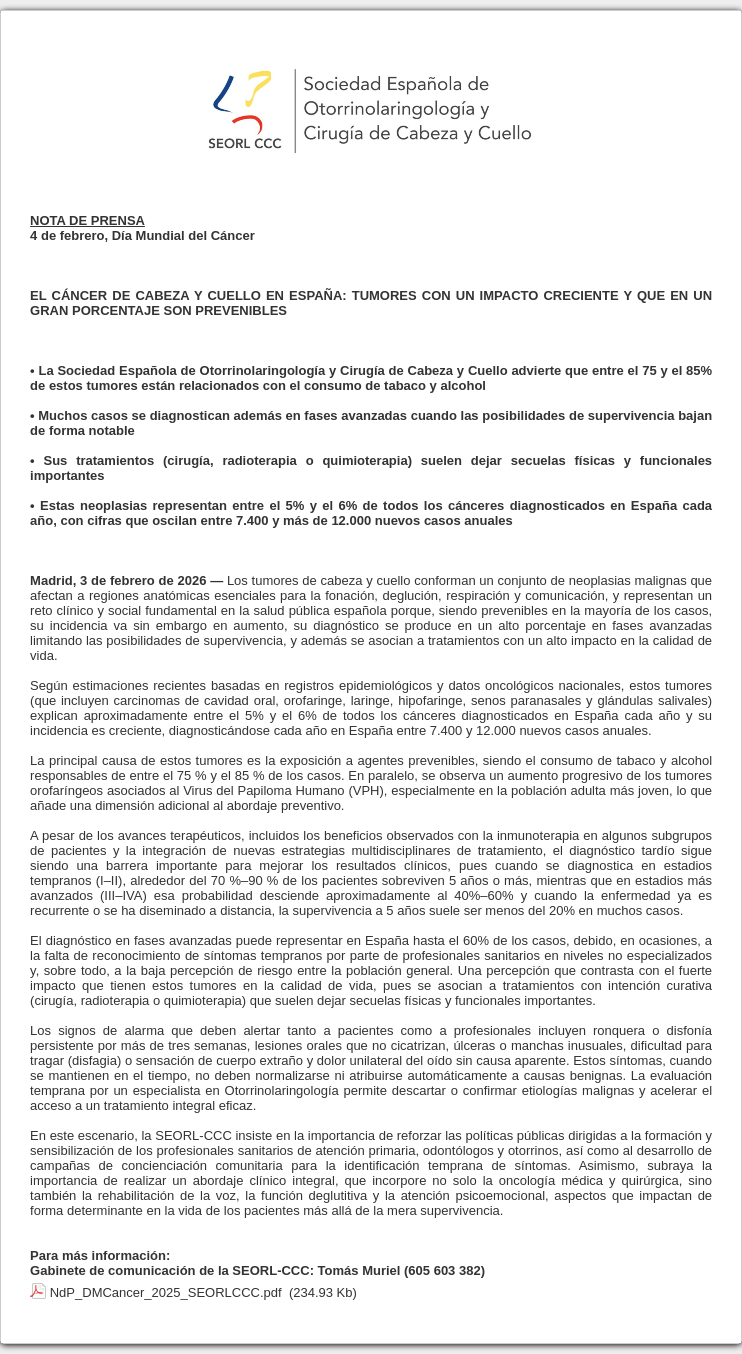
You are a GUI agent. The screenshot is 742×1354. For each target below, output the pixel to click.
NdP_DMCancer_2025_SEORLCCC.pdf (166, 1292)
